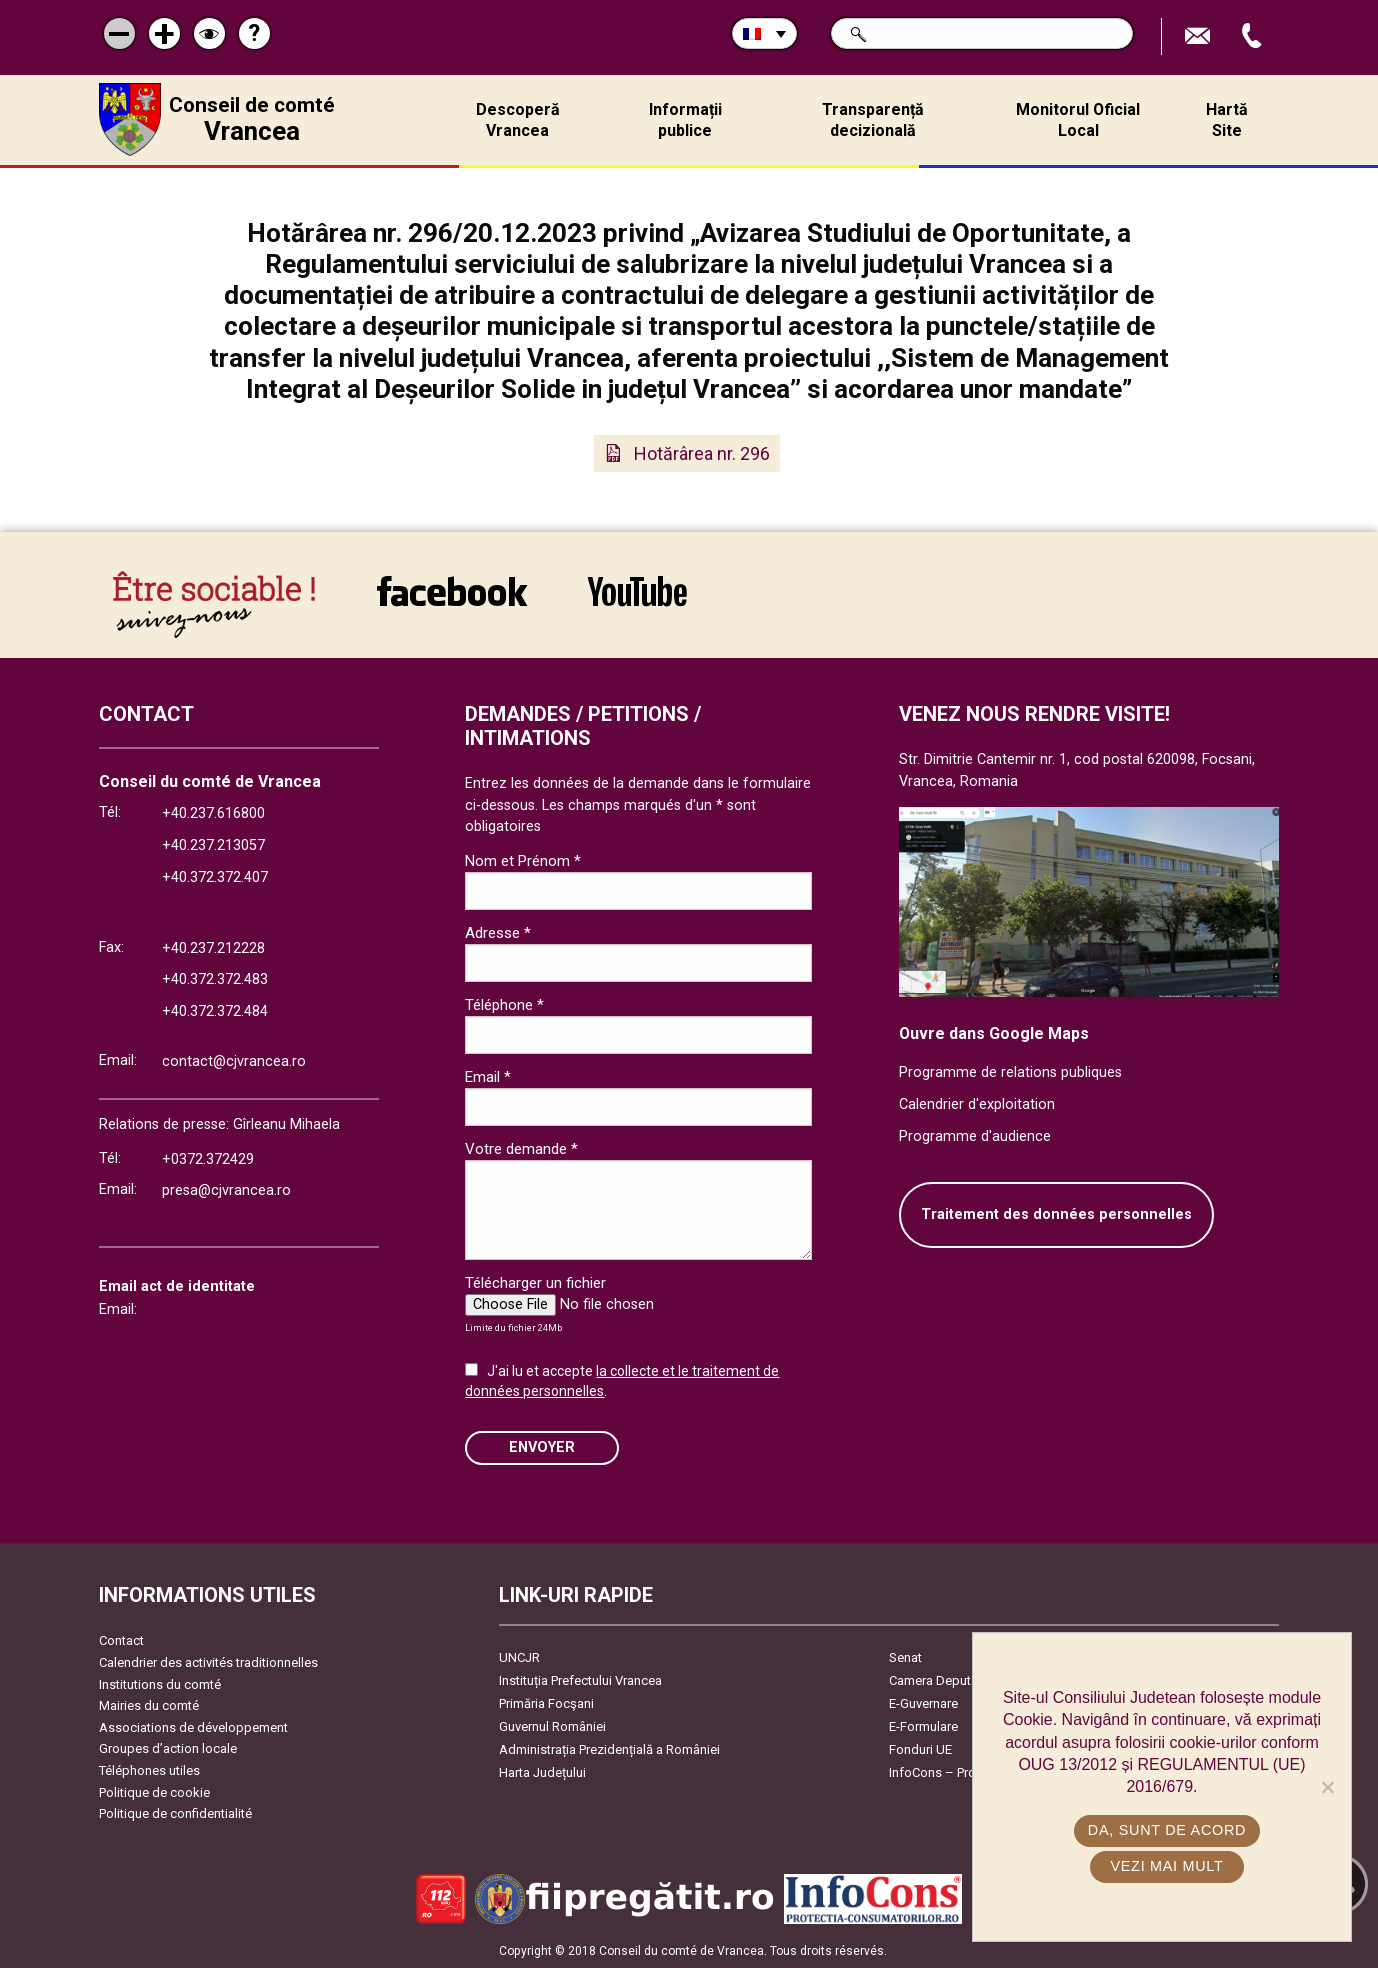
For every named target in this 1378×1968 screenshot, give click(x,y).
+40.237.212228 (213, 948)
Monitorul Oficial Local (1078, 120)
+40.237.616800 (213, 813)
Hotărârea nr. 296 (702, 453)
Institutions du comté (160, 1684)
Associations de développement (193, 1727)
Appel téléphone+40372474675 (1254, 36)
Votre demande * (521, 1149)
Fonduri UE (920, 1749)
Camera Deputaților (944, 1680)
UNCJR (519, 1657)
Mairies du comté (149, 1705)
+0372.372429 (208, 1159)
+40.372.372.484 (215, 1011)
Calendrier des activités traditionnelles (208, 1662)
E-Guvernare (923, 1703)
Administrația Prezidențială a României (609, 1749)
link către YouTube (637, 591)
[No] (1327, 1787)
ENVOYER (542, 1447)
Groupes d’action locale (168, 1748)
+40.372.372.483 (215, 979)
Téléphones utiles (149, 1770)
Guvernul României (552, 1726)
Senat (905, 1657)
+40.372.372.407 (215, 877)
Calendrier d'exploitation (977, 1104)
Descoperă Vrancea (518, 120)
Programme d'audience (975, 1136)
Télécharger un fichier (535, 1283)
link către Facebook (452, 591)
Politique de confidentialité (175, 1813)
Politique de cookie (154, 1792)
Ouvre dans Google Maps (994, 1033)
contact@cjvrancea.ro (234, 1061)
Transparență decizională (873, 120)
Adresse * (498, 933)
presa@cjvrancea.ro (226, 1190)
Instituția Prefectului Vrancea (580, 1680)
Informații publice (685, 120)
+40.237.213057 (213, 845)
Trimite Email (1200, 36)
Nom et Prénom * (523, 861)
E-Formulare (923, 1726)
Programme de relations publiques (1010, 1072)
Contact (121, 1640)
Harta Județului (542, 1772)
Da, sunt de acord (1167, 1830)
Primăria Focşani (546, 1703)
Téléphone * (504, 1005)
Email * (488, 1077)
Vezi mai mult (1166, 1866)
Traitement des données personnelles (1056, 1214)
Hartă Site (1227, 120)
